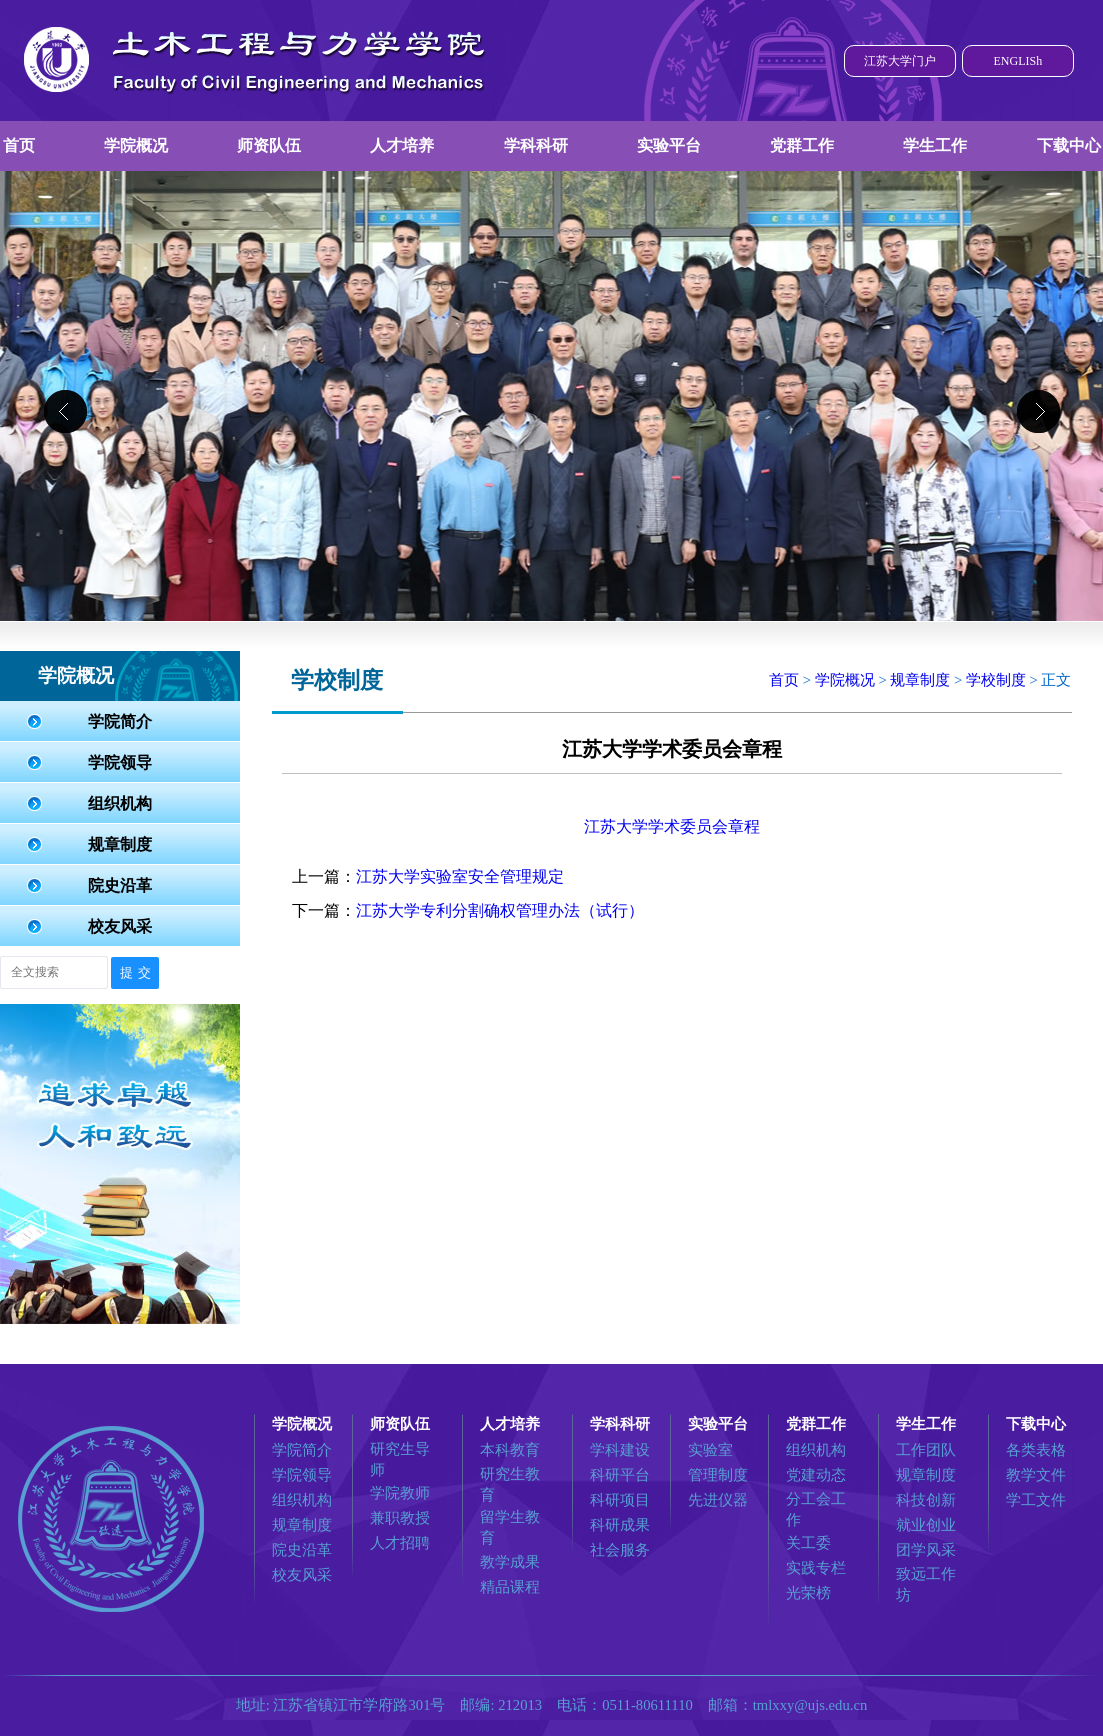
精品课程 (510, 1587)
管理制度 (718, 1475)
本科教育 (510, 1450)
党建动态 (816, 1475)
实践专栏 (816, 1568)
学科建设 (620, 1450)
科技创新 (926, 1500)
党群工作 (802, 145)
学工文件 (1036, 1500)
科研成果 (620, 1525)
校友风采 (120, 926)
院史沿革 (120, 885)
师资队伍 (269, 145)
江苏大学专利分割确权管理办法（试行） (500, 910)
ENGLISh (1017, 61)
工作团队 (926, 1450)
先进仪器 (718, 1500)
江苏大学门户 (900, 61)
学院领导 (120, 762)
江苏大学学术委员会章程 (672, 826)
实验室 (710, 1450)
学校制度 (996, 680)
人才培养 (402, 145)
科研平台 (620, 1475)
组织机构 (120, 803)
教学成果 (510, 1562)
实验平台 (669, 145)
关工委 (808, 1543)
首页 (19, 145)
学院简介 (120, 721)
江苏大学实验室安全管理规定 (460, 876)
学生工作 (935, 145)
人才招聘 (400, 1543)
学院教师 (400, 1493)
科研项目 (620, 1500)
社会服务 (620, 1550)
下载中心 (1069, 145)
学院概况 (136, 145)
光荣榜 (808, 1593)
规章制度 (120, 844)
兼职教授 (400, 1518)
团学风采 (926, 1550)
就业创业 (926, 1525)
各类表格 (1036, 1450)
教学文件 (1036, 1475)
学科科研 (536, 145)
